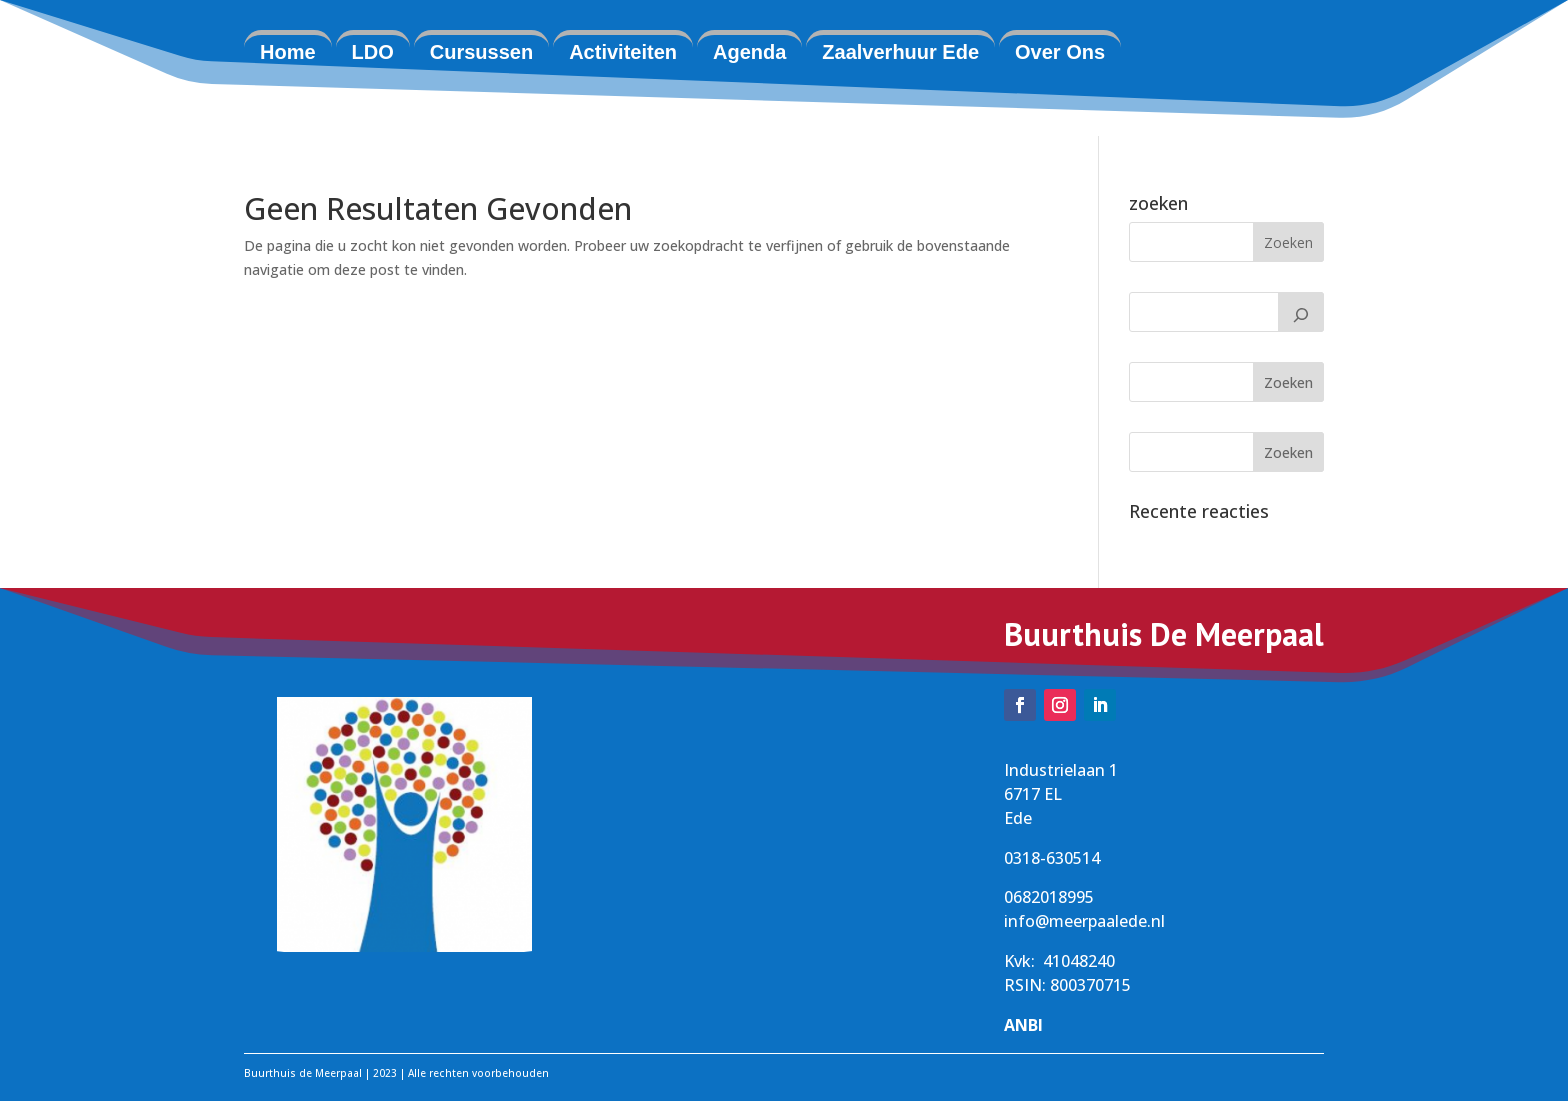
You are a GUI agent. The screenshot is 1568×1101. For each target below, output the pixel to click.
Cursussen (481, 52)
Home (288, 52)
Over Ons (1060, 52)
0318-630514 (1052, 858)
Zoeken (1288, 382)
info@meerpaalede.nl (1084, 921)
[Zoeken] (1301, 312)
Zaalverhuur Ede (900, 52)
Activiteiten (623, 52)
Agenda (749, 52)
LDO (373, 52)
